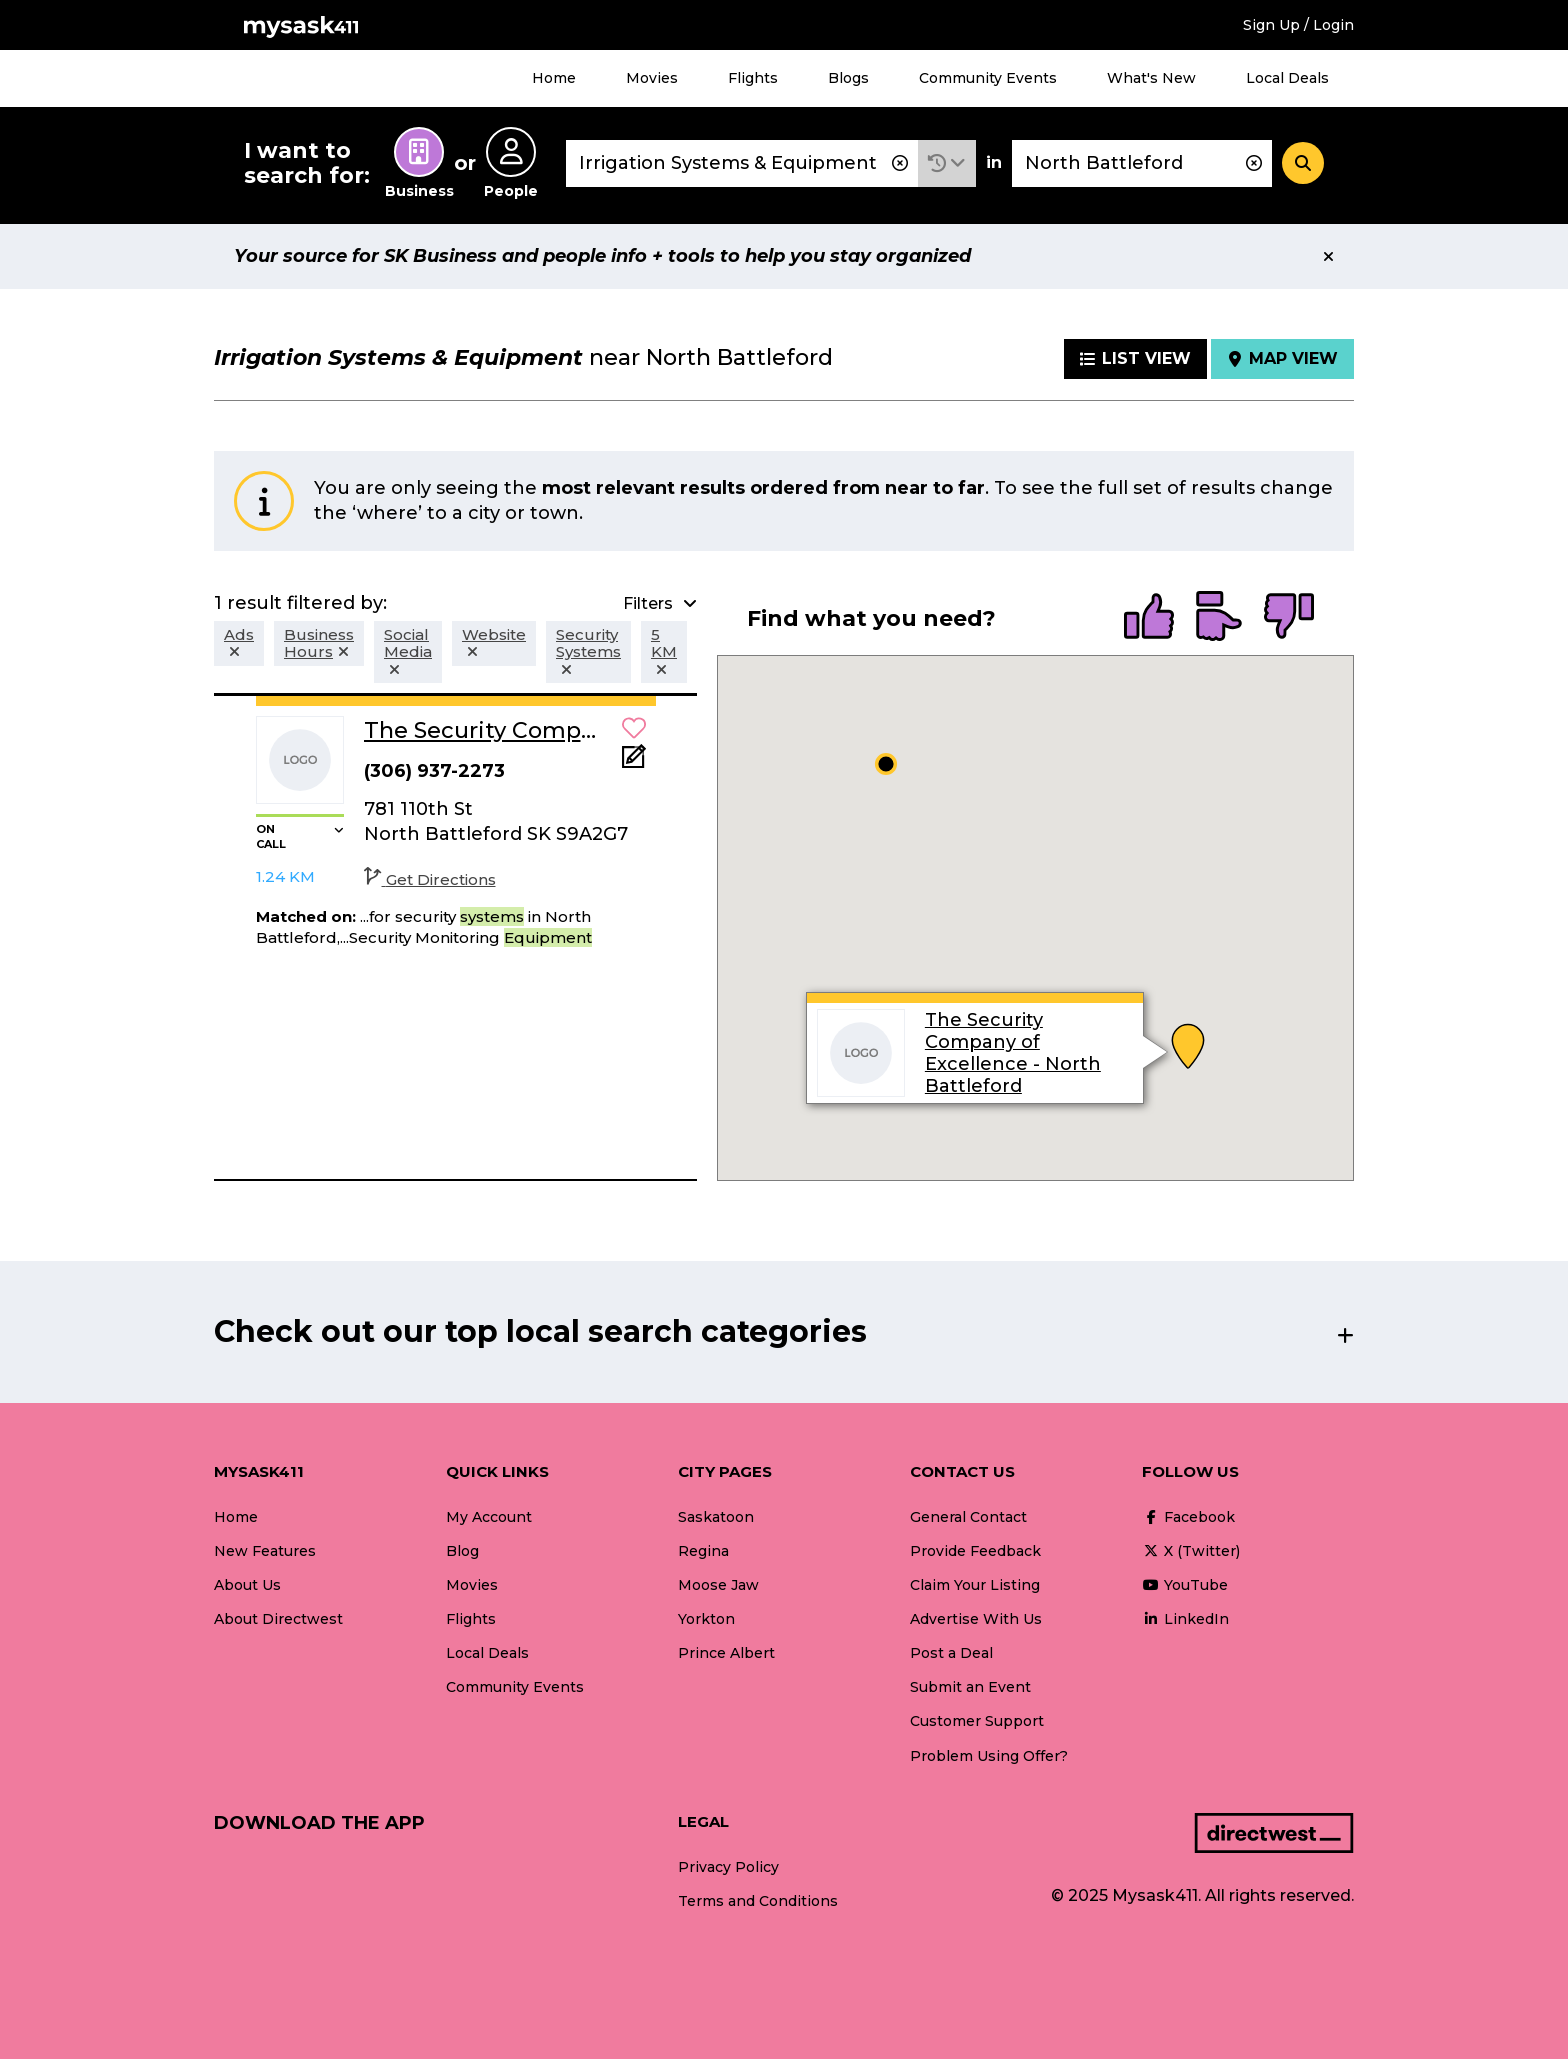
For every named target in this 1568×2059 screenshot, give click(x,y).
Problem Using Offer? (989, 1756)
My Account (489, 1517)
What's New (1151, 78)
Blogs (848, 78)
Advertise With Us (976, 1619)
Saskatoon (716, 1517)
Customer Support (977, 1721)
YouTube (1185, 1585)
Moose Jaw (718, 1585)
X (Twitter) (1191, 1551)
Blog (462, 1551)
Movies (652, 78)
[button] (947, 163)
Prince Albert (726, 1653)
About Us (247, 1585)
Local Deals (1287, 78)
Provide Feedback (975, 1551)
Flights (753, 78)
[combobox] (742, 163)
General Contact (968, 1517)
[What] (742, 163)
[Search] (1303, 163)
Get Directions (430, 879)
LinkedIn (1185, 1619)
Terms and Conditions (758, 1901)
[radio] (1149, 618)
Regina (703, 1551)
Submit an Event (970, 1687)
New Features (265, 1551)
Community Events (988, 78)
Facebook (1188, 1517)
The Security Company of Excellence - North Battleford (1012, 1053)
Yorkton (706, 1619)
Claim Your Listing (975, 1585)
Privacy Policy (728, 1867)
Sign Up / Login (1298, 25)
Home (554, 78)
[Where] (1142, 163)
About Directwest (278, 1619)
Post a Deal (951, 1653)
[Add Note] (634, 762)
